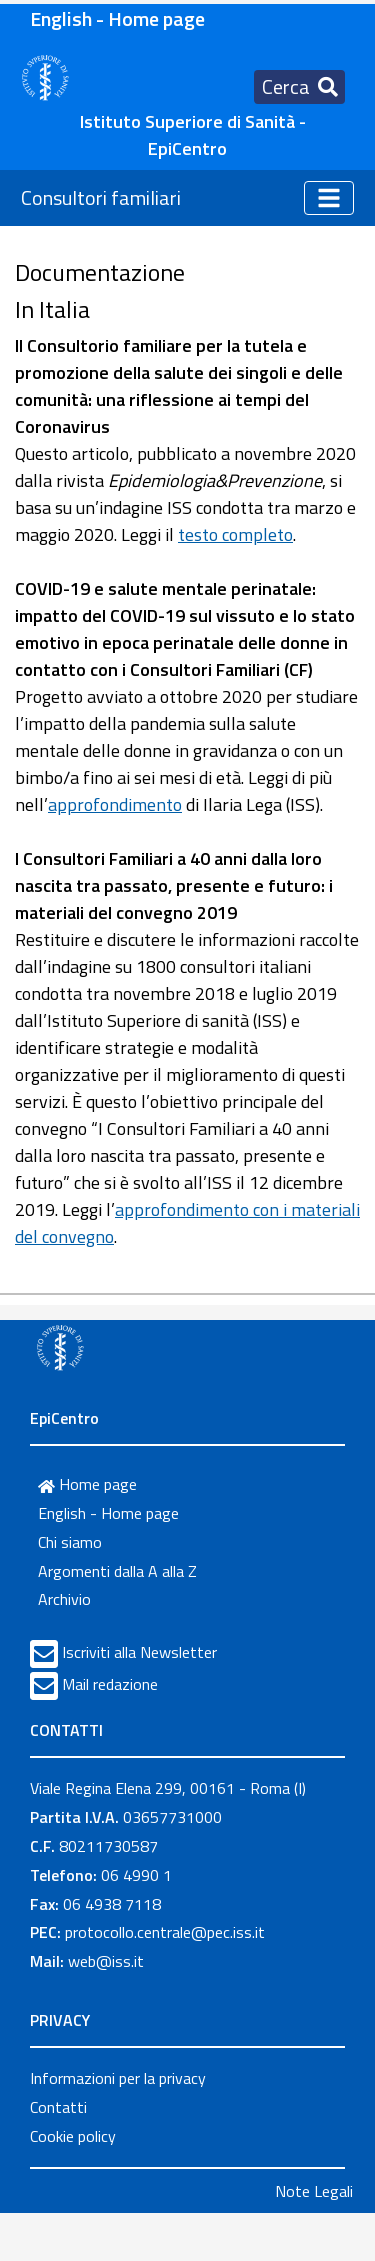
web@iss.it (106, 1961)
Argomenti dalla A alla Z (117, 1571)
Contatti (58, 2107)
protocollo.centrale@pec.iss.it (165, 1932)
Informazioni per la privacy (118, 2078)
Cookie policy (73, 2136)
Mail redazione (110, 1684)
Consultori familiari (101, 197)
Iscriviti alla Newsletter (139, 1652)
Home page (87, 1484)
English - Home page (117, 18)
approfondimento (115, 804)
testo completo (235, 534)
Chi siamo (70, 1542)
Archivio (64, 1599)
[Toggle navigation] (299, 87)
